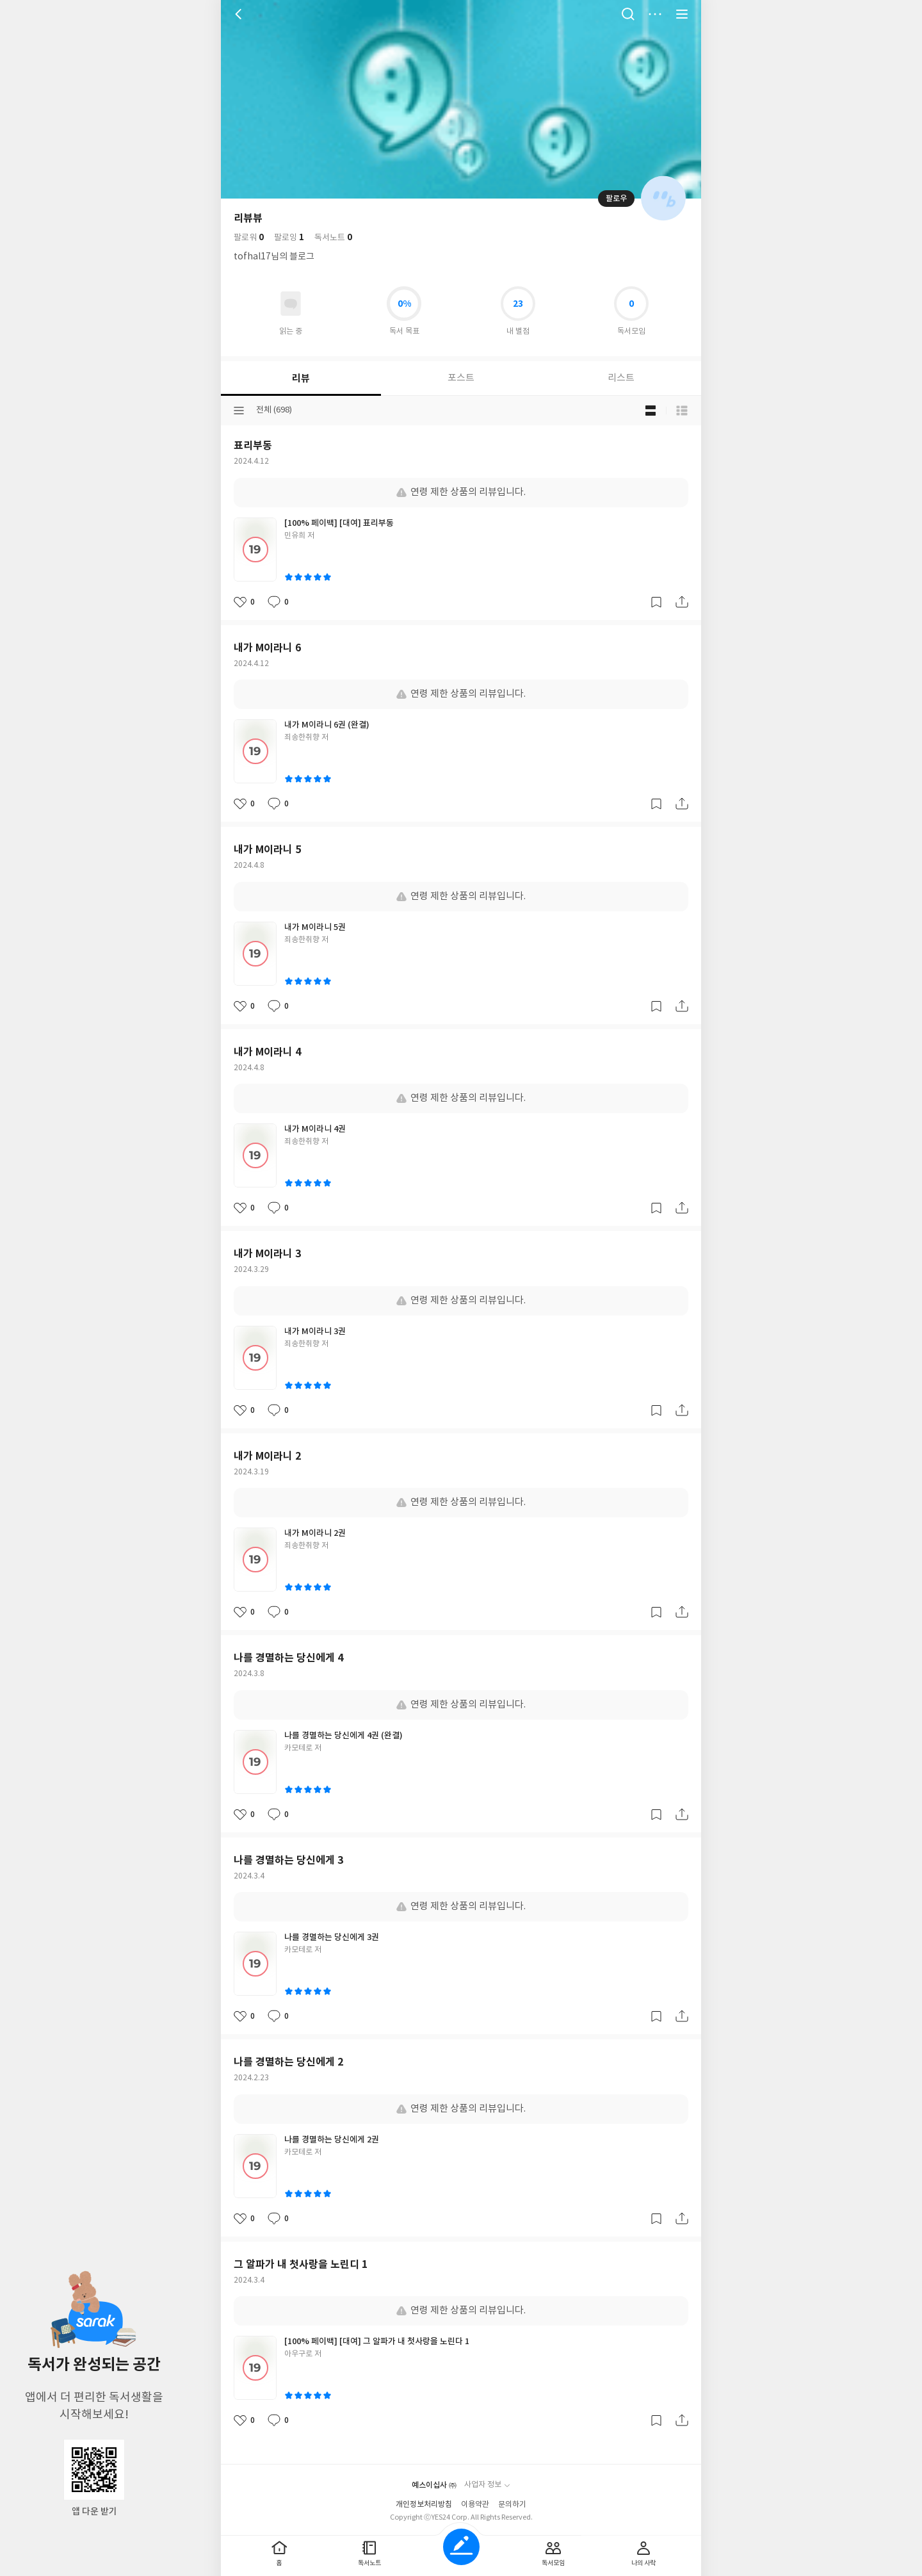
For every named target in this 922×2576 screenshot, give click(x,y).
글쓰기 (461, 2547)
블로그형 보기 (650, 410)
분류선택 (239, 410)
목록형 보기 (682, 410)
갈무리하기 (656, 602)
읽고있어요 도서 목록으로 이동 (290, 303)
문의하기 (512, 2504)
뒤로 (240, 14)
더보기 (655, 14)
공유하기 (681, 602)
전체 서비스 (681, 14)
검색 (628, 14)
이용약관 (475, 2504)
